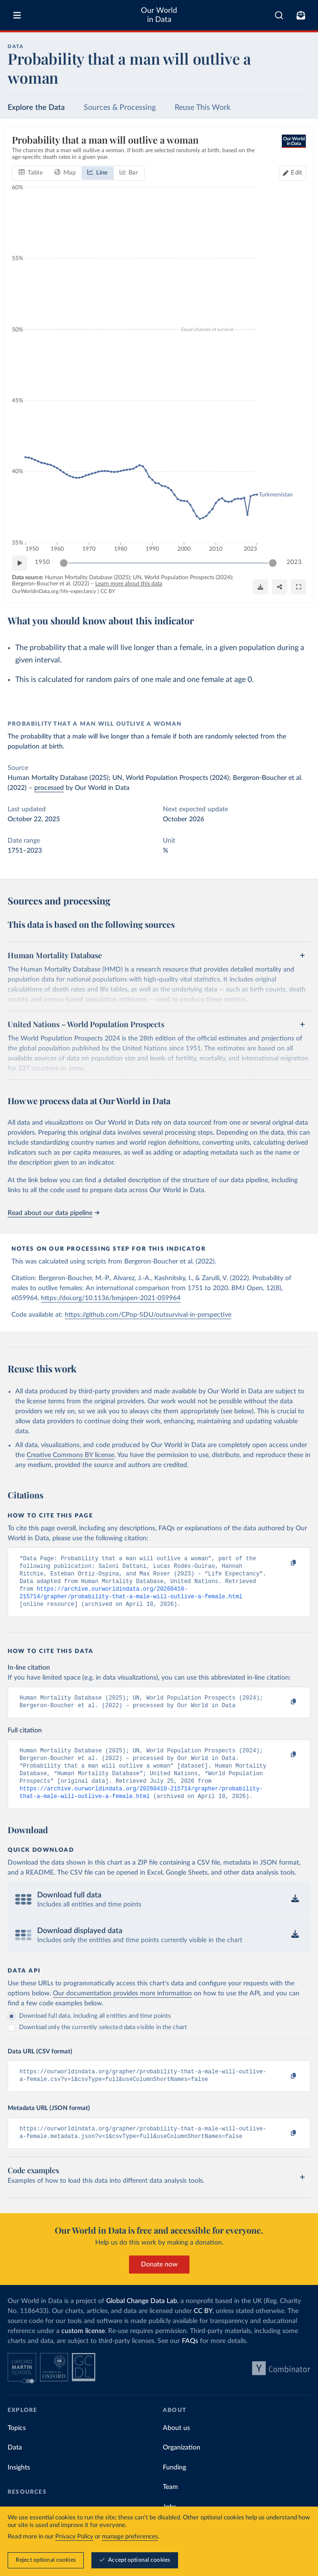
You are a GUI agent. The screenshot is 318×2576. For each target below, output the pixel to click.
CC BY (107, 591)
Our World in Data (159, 15)
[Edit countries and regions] (292, 172)
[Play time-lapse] (19, 562)
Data (15, 2466)
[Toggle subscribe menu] (300, 15)
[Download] (260, 586)
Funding (174, 2486)
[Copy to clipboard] (283, 1563)
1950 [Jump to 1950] (42, 562)
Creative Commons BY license (70, 1455)
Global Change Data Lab (141, 2320)
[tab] (31, 172)
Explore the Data (36, 107)
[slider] (63, 562)
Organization (181, 2466)
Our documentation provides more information (122, 2008)
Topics (17, 2447)
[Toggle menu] (17, 15)
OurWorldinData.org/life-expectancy (54, 591)
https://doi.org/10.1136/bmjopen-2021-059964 (110, 1298)
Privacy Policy (74, 2537)
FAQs (190, 2360)
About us (176, 2447)
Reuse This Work (202, 107)
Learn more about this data (128, 583)
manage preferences (130, 2537)
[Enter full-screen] (298, 586)
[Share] (279, 586)
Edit (296, 172)
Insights (19, 2486)
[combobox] (279, 15)
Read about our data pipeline (53, 1213)
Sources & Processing (120, 107)
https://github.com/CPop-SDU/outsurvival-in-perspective (148, 1315)
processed (49, 788)
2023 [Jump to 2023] (294, 562)
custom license (83, 2350)
